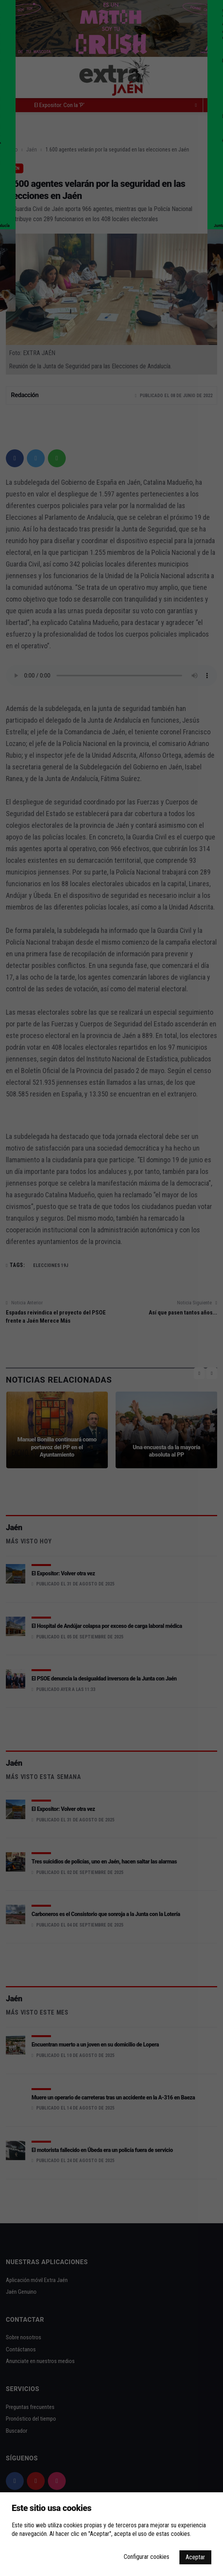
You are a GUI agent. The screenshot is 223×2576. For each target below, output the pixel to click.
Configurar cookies (146, 2556)
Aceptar (195, 2557)
